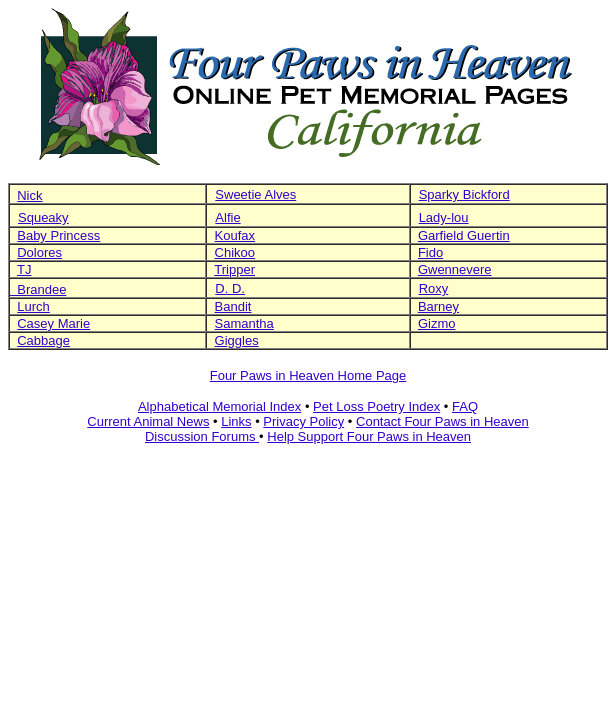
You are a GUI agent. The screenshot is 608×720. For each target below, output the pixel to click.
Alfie (227, 217)
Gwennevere (455, 269)
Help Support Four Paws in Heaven (369, 436)
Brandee (38, 289)
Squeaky (43, 217)
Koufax (235, 235)
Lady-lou (444, 217)
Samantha (244, 323)
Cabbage (43, 340)
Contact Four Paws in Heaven (442, 421)
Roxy (434, 288)
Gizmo (437, 323)
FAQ (465, 406)
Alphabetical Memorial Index (219, 406)
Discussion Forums (202, 436)
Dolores (39, 252)
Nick (29, 195)
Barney (438, 306)
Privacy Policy (303, 421)
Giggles (237, 340)
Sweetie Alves (255, 194)
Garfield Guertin (464, 235)
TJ (24, 269)
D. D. (230, 288)
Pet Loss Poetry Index (376, 406)
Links (236, 421)
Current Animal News (148, 421)
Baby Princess (58, 235)
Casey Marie (53, 323)
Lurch (33, 306)
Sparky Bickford (464, 194)
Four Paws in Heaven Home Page (308, 375)
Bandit (233, 306)
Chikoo (235, 252)
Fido (430, 252)
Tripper (234, 269)
